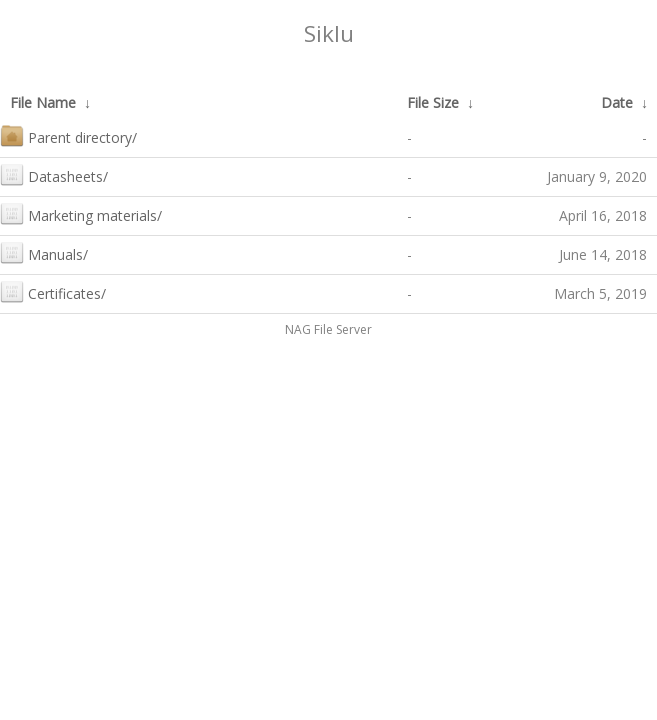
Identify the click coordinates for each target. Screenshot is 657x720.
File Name (43, 102)
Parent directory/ (68, 135)
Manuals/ (44, 252)
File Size (433, 102)
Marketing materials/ (81, 213)
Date (617, 102)
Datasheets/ (54, 174)
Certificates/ (53, 291)
